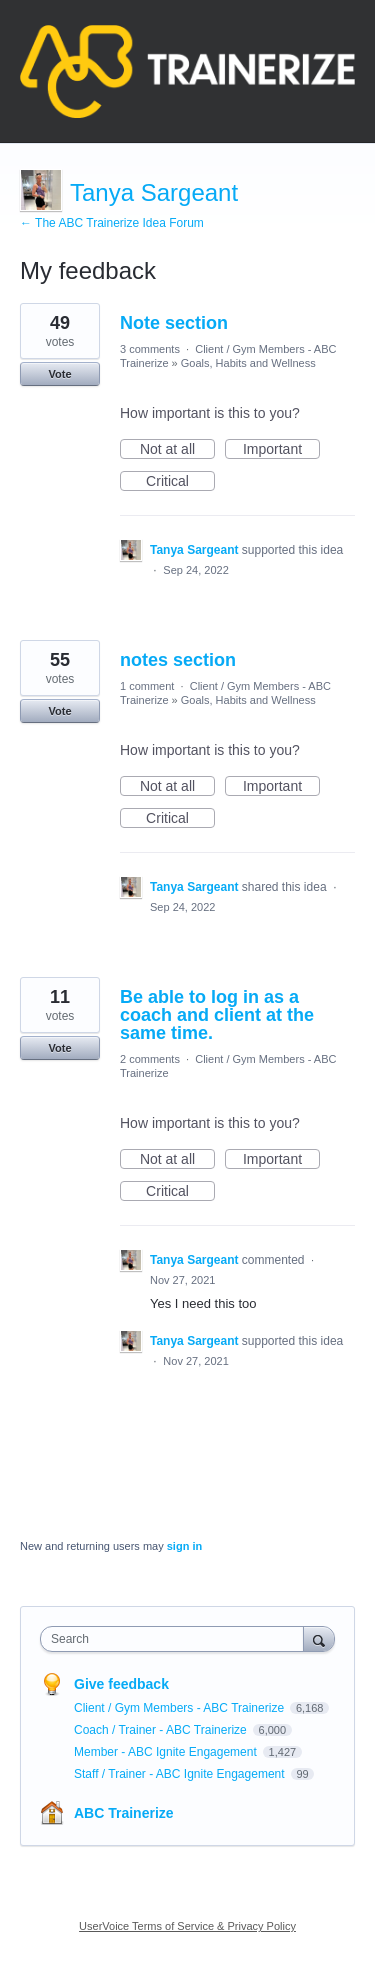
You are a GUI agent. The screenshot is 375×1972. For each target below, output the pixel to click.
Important (281, 450)
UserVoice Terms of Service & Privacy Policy (187, 1926)
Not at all (177, 450)
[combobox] (176, 1639)
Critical (180, 482)
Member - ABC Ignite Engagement (167, 1752)
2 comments (150, 1059)
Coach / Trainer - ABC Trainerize (162, 1730)
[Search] (319, 1638)
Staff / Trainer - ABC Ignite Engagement (181, 1774)
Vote (59, 374)
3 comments (150, 349)
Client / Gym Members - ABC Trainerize (180, 1708)
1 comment (147, 686)
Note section (174, 323)
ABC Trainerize (124, 1813)
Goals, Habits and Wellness (248, 363)
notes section (178, 660)
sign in (184, 1546)
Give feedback (121, 1684)
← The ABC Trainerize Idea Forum (112, 223)
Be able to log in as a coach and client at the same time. (217, 1015)
